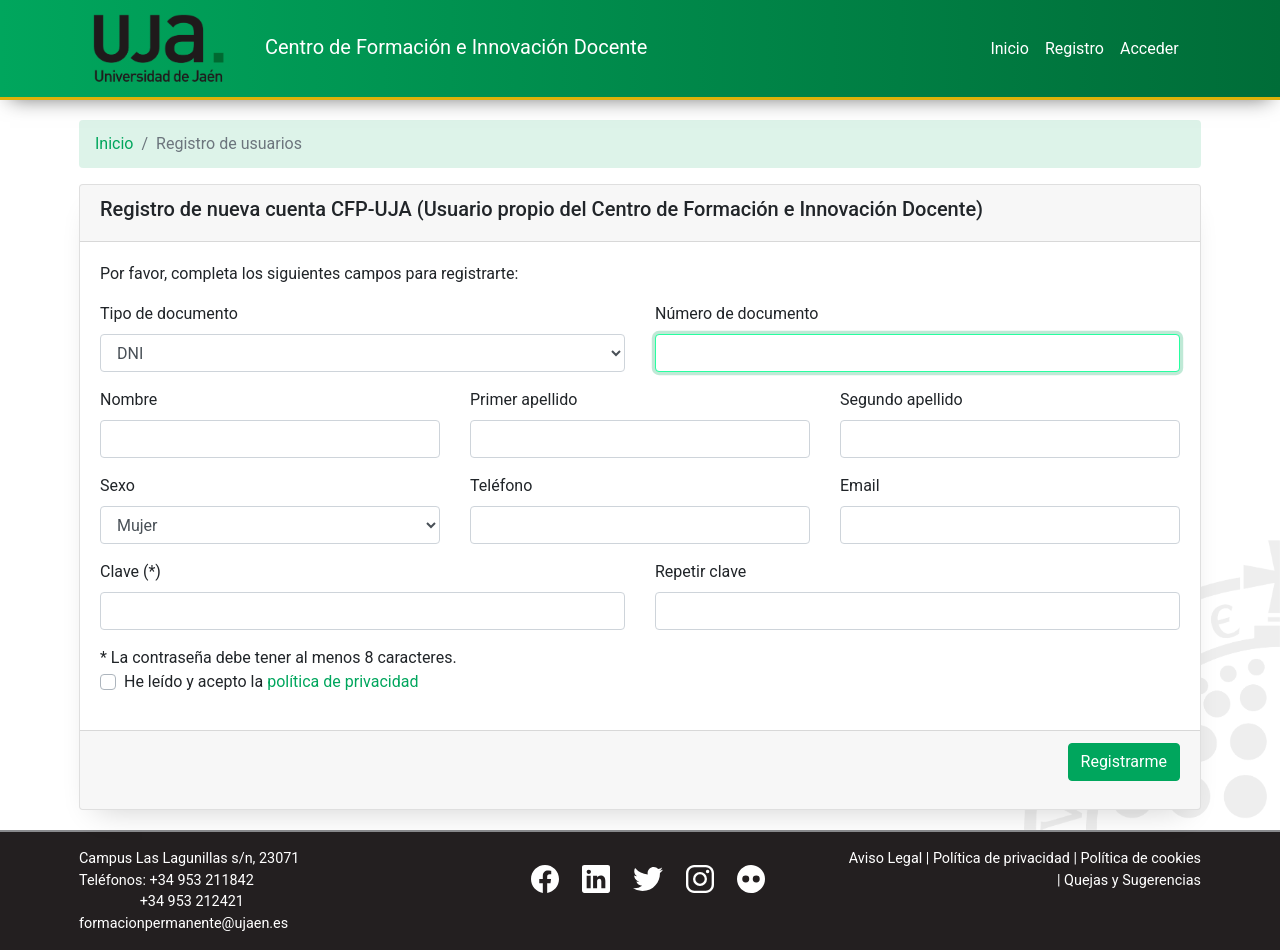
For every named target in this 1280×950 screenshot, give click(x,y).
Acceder (1149, 48)
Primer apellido (523, 399)
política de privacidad (342, 681)
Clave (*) (130, 571)
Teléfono (501, 485)
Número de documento (736, 313)
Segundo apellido (901, 399)
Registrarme (1124, 761)
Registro (1074, 48)
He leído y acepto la (271, 681)
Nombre (128, 399)
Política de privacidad (1001, 858)
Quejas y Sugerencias (1132, 880)
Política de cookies (1140, 858)
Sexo (117, 485)
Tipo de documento (169, 313)
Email (860, 485)
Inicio (1009, 48)
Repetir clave (700, 571)
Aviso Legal (886, 858)
